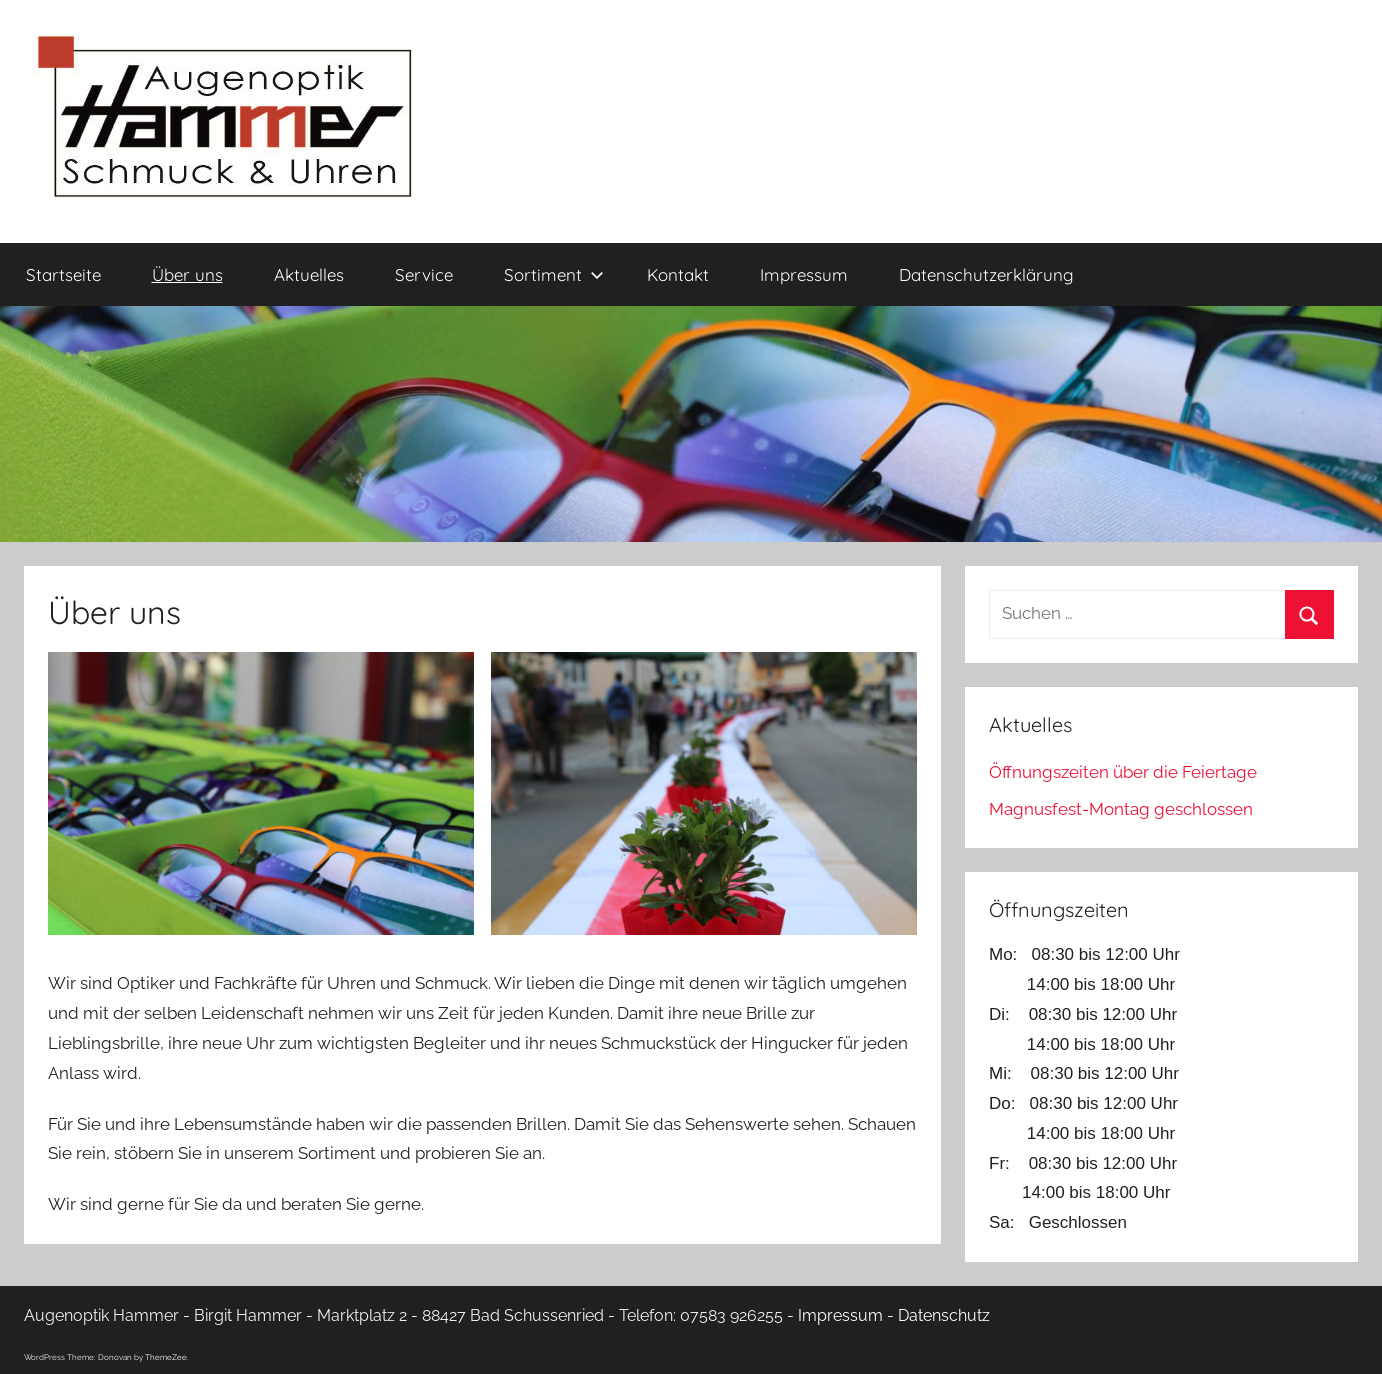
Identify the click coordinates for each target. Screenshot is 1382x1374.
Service (424, 274)
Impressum (804, 274)
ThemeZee (166, 1357)
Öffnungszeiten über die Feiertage (1123, 772)
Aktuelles (309, 274)
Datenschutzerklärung (986, 274)
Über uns (187, 274)
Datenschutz (944, 1315)
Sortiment (554, 274)
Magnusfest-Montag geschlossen (1121, 809)
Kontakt (678, 274)
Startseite (63, 274)
